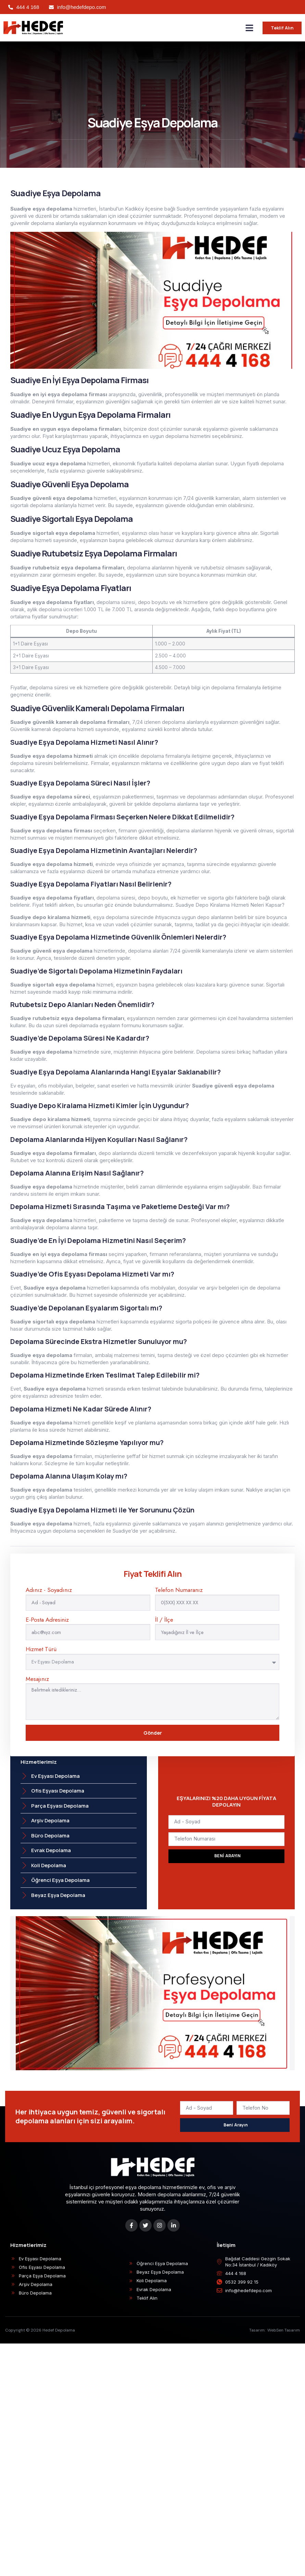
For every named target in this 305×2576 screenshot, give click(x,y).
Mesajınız (37, 1679)
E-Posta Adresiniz (47, 1620)
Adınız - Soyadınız (49, 1590)
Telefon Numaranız (179, 1590)
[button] (249, 27)
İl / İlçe (164, 1620)
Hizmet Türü (41, 1649)
